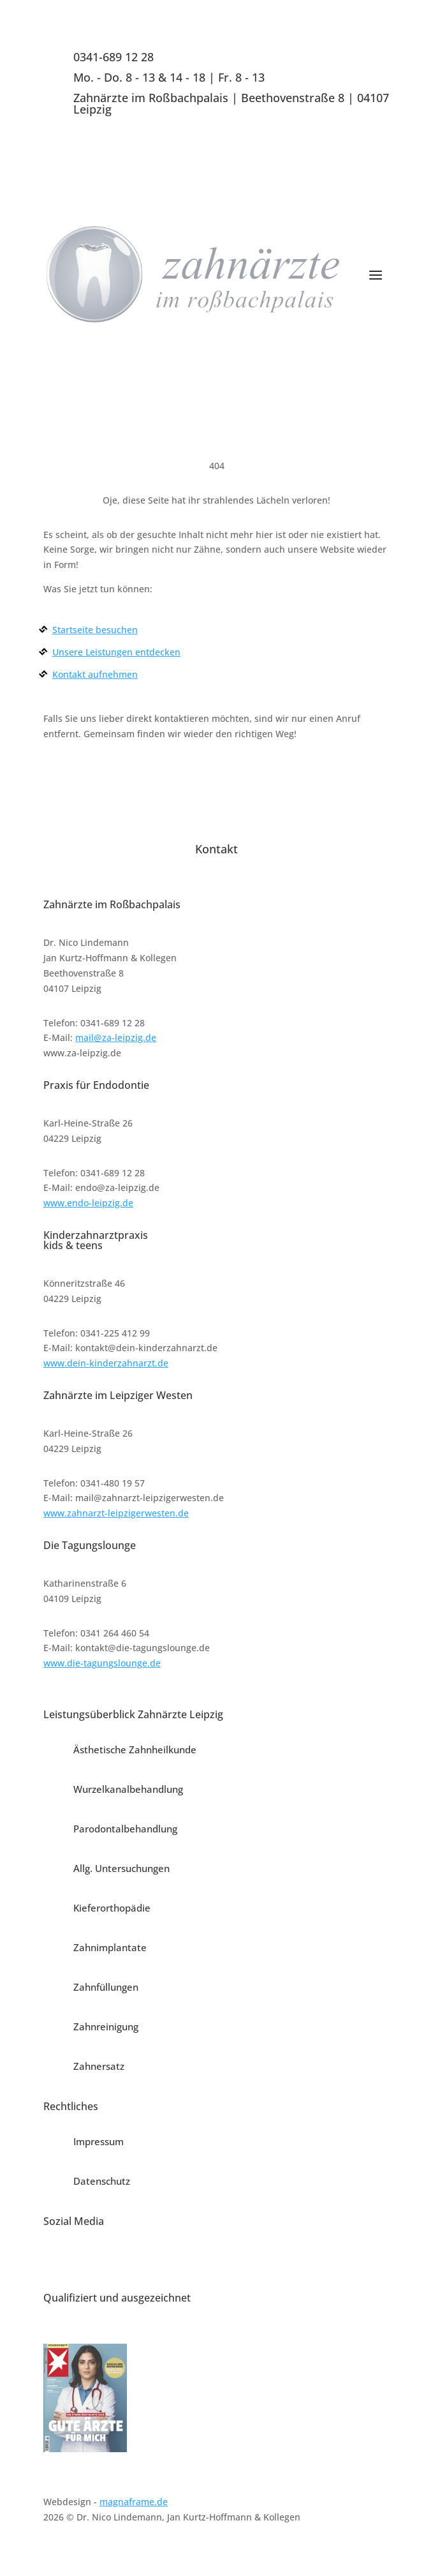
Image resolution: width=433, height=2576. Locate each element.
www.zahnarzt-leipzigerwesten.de (116, 1513)
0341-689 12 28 (113, 56)
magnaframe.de (133, 2502)
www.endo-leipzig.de (88, 1203)
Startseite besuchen (95, 630)
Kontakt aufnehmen (95, 674)
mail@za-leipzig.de (115, 1037)
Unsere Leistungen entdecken (116, 652)
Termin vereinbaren (318, 339)
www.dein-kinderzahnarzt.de (105, 1363)
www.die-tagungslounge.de (102, 1663)
